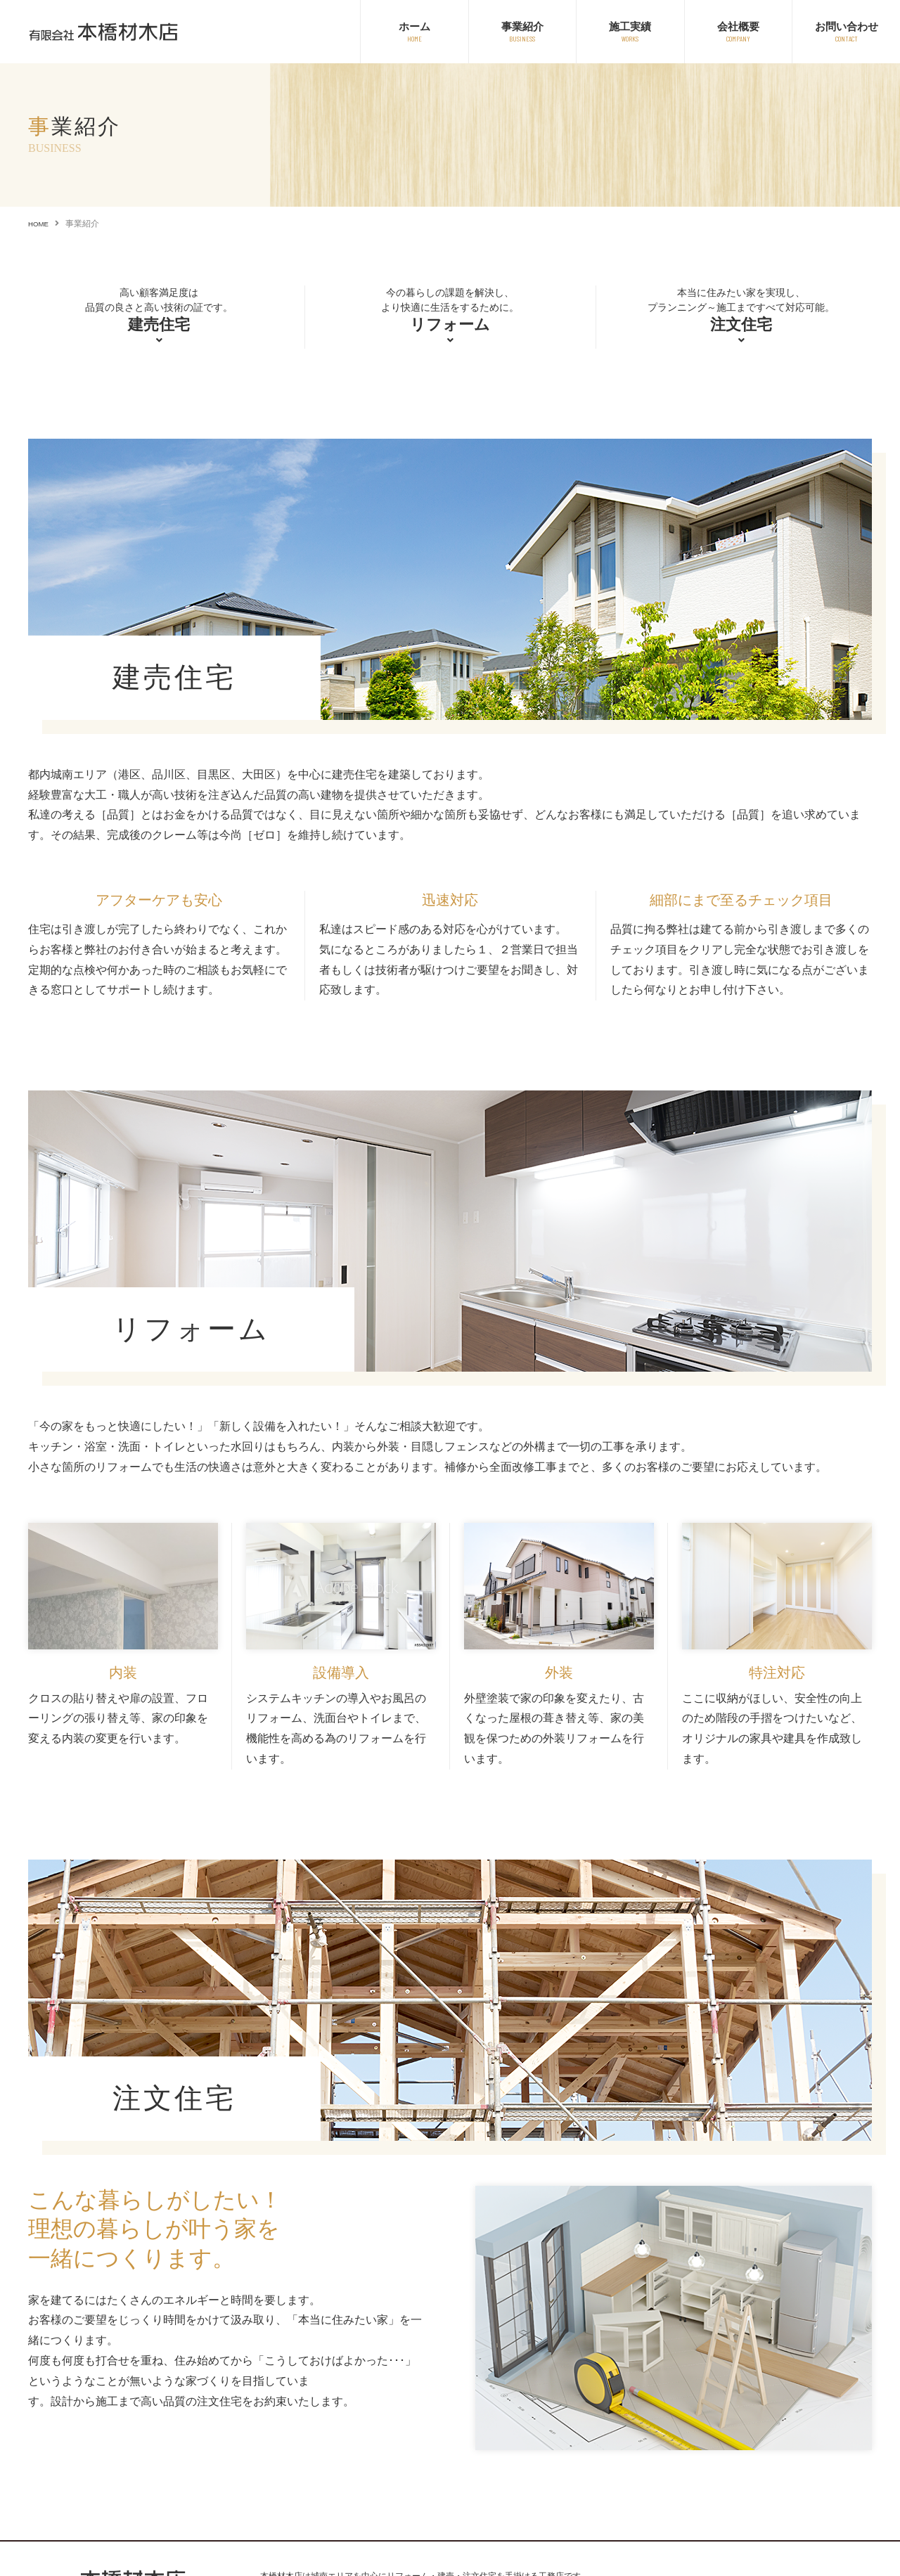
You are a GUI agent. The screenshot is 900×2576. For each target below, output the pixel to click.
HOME (40, 223)
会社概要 (738, 26)
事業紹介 (522, 26)
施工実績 (630, 26)
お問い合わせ (846, 26)
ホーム (414, 26)
